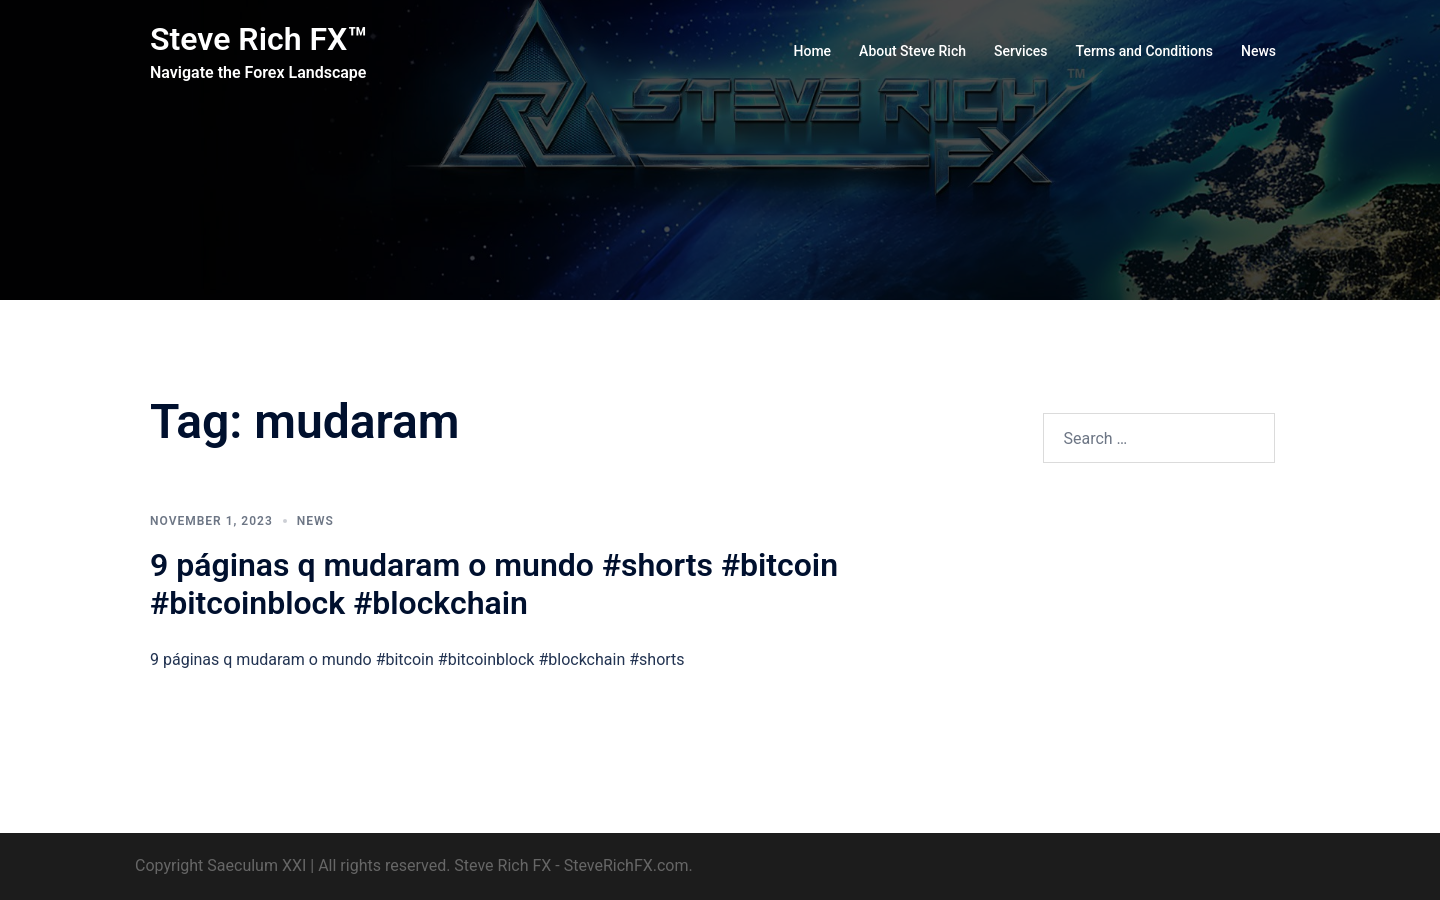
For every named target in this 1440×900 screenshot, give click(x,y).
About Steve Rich (912, 51)
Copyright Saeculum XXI (220, 865)
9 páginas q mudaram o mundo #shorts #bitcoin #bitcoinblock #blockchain (494, 584)
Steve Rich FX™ (258, 39)
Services (1021, 51)
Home (813, 51)
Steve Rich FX (502, 865)
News (1258, 51)
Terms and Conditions (1144, 51)
